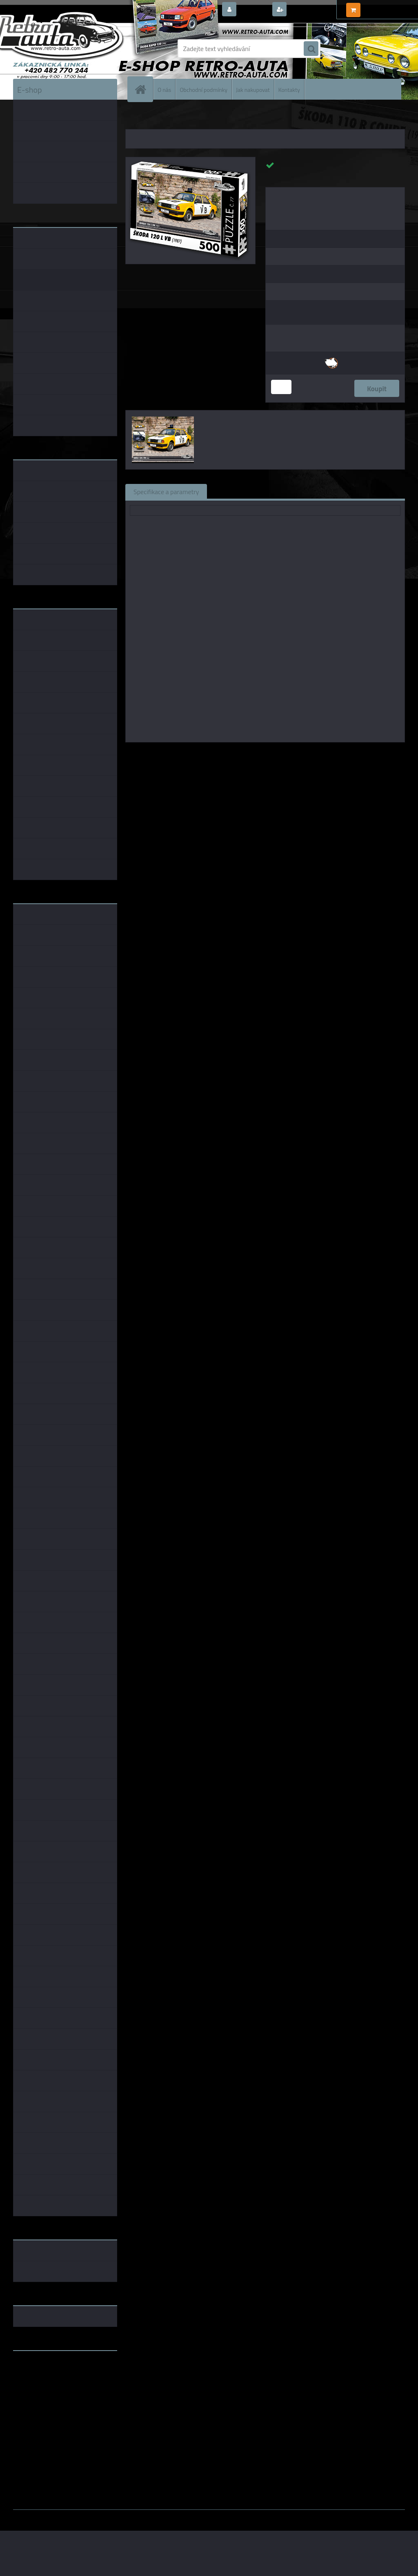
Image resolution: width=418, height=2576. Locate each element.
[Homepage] (143, 89)
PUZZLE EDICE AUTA (170, 118)
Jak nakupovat (253, 89)
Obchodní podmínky (203, 89)
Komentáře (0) (308, 491)
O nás (164, 89)
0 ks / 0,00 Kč (381, 6)
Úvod (136, 118)
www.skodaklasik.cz (42, 2383)
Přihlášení (254, 10)
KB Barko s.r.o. (296, 754)
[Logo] (69, 48)
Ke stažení (360, 491)
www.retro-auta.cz (40, 2370)
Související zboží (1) (243, 491)
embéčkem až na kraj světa (51, 2389)
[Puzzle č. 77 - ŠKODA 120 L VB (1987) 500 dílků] (190, 160)
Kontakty (289, 89)
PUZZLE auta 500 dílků (223, 118)
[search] (311, 49)
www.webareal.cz (99, 2515)
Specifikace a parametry (166, 491)
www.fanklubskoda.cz (44, 2376)
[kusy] (281, 387)
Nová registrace (311, 10)
